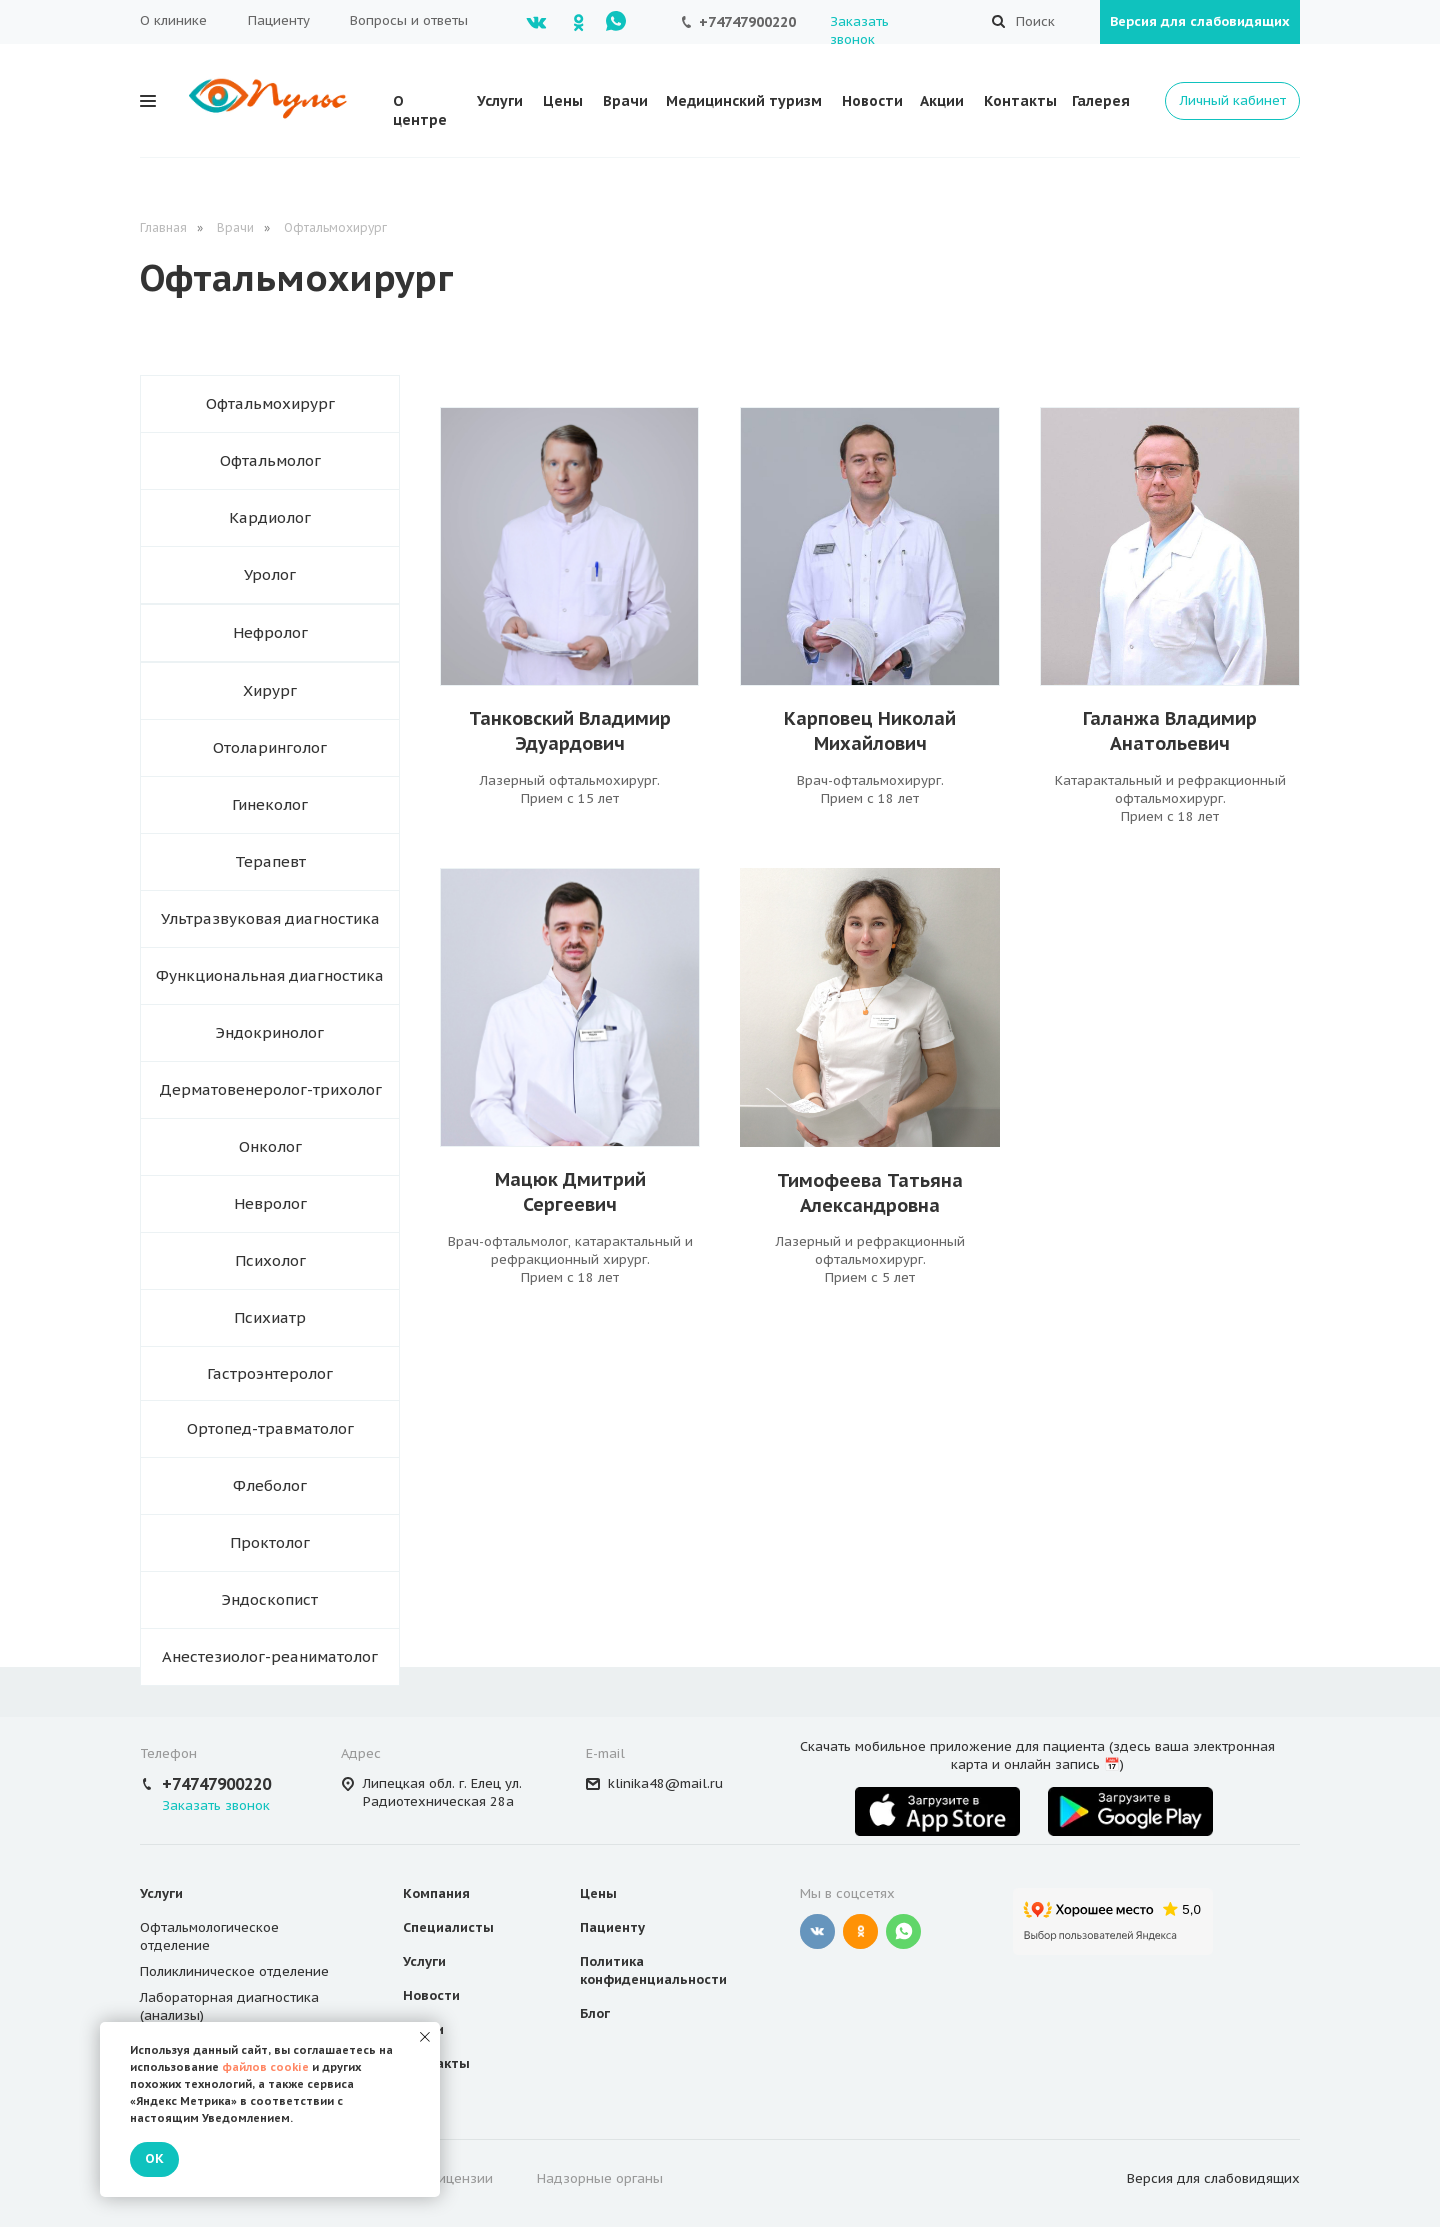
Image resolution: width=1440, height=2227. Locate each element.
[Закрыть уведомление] (425, 2037)
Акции (942, 101)
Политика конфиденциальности (653, 1970)
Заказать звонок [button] (859, 30)
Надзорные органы (600, 2178)
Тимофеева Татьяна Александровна (870, 1193)
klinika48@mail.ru (665, 1783)
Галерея (1101, 101)
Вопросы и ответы (409, 20)
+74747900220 (747, 22)
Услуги (500, 101)
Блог (595, 2013)
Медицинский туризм (744, 101)
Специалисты (448, 1927)
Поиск (1035, 21)
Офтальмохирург (335, 227)
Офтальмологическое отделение (209, 1936)
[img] (870, 546)
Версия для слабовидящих (1200, 21)
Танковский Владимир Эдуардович (570, 731)
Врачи (625, 101)
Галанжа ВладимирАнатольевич (1170, 731)
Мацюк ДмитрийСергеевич (570, 1192)
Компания (436, 1893)
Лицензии (461, 2178)
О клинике (173, 20)
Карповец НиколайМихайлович (870, 731)
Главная (163, 227)
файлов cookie (265, 2067)
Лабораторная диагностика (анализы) (229, 2006)
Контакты (1020, 101)
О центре (420, 110)
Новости (872, 101)
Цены (563, 101)
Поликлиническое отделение (234, 1971)
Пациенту (279, 20)
